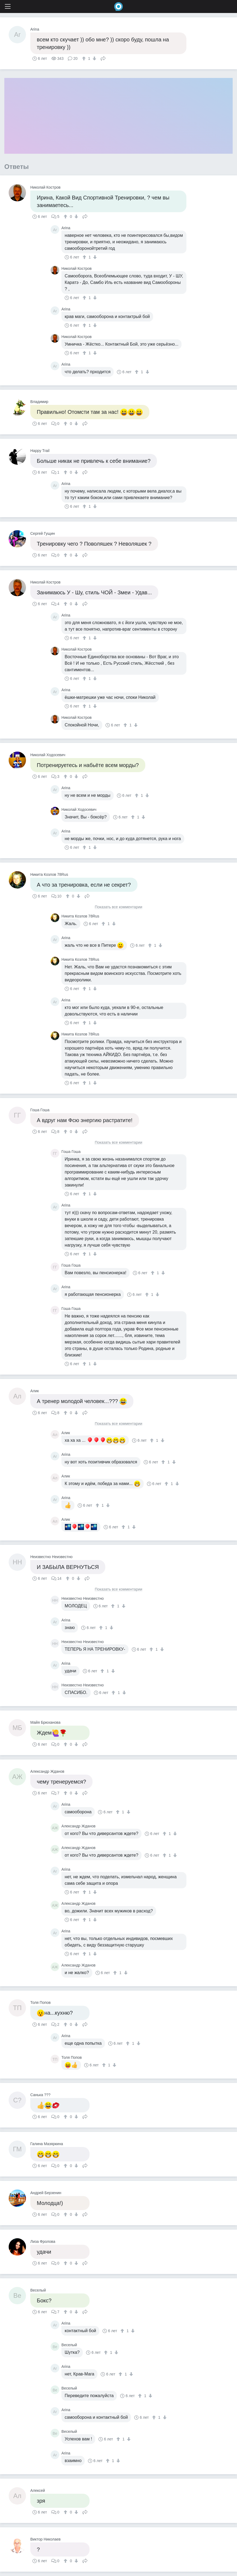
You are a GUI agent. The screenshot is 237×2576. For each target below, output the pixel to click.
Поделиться (103, 58)
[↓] (93, 58)
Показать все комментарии (118, 907)
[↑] (84, 58)
